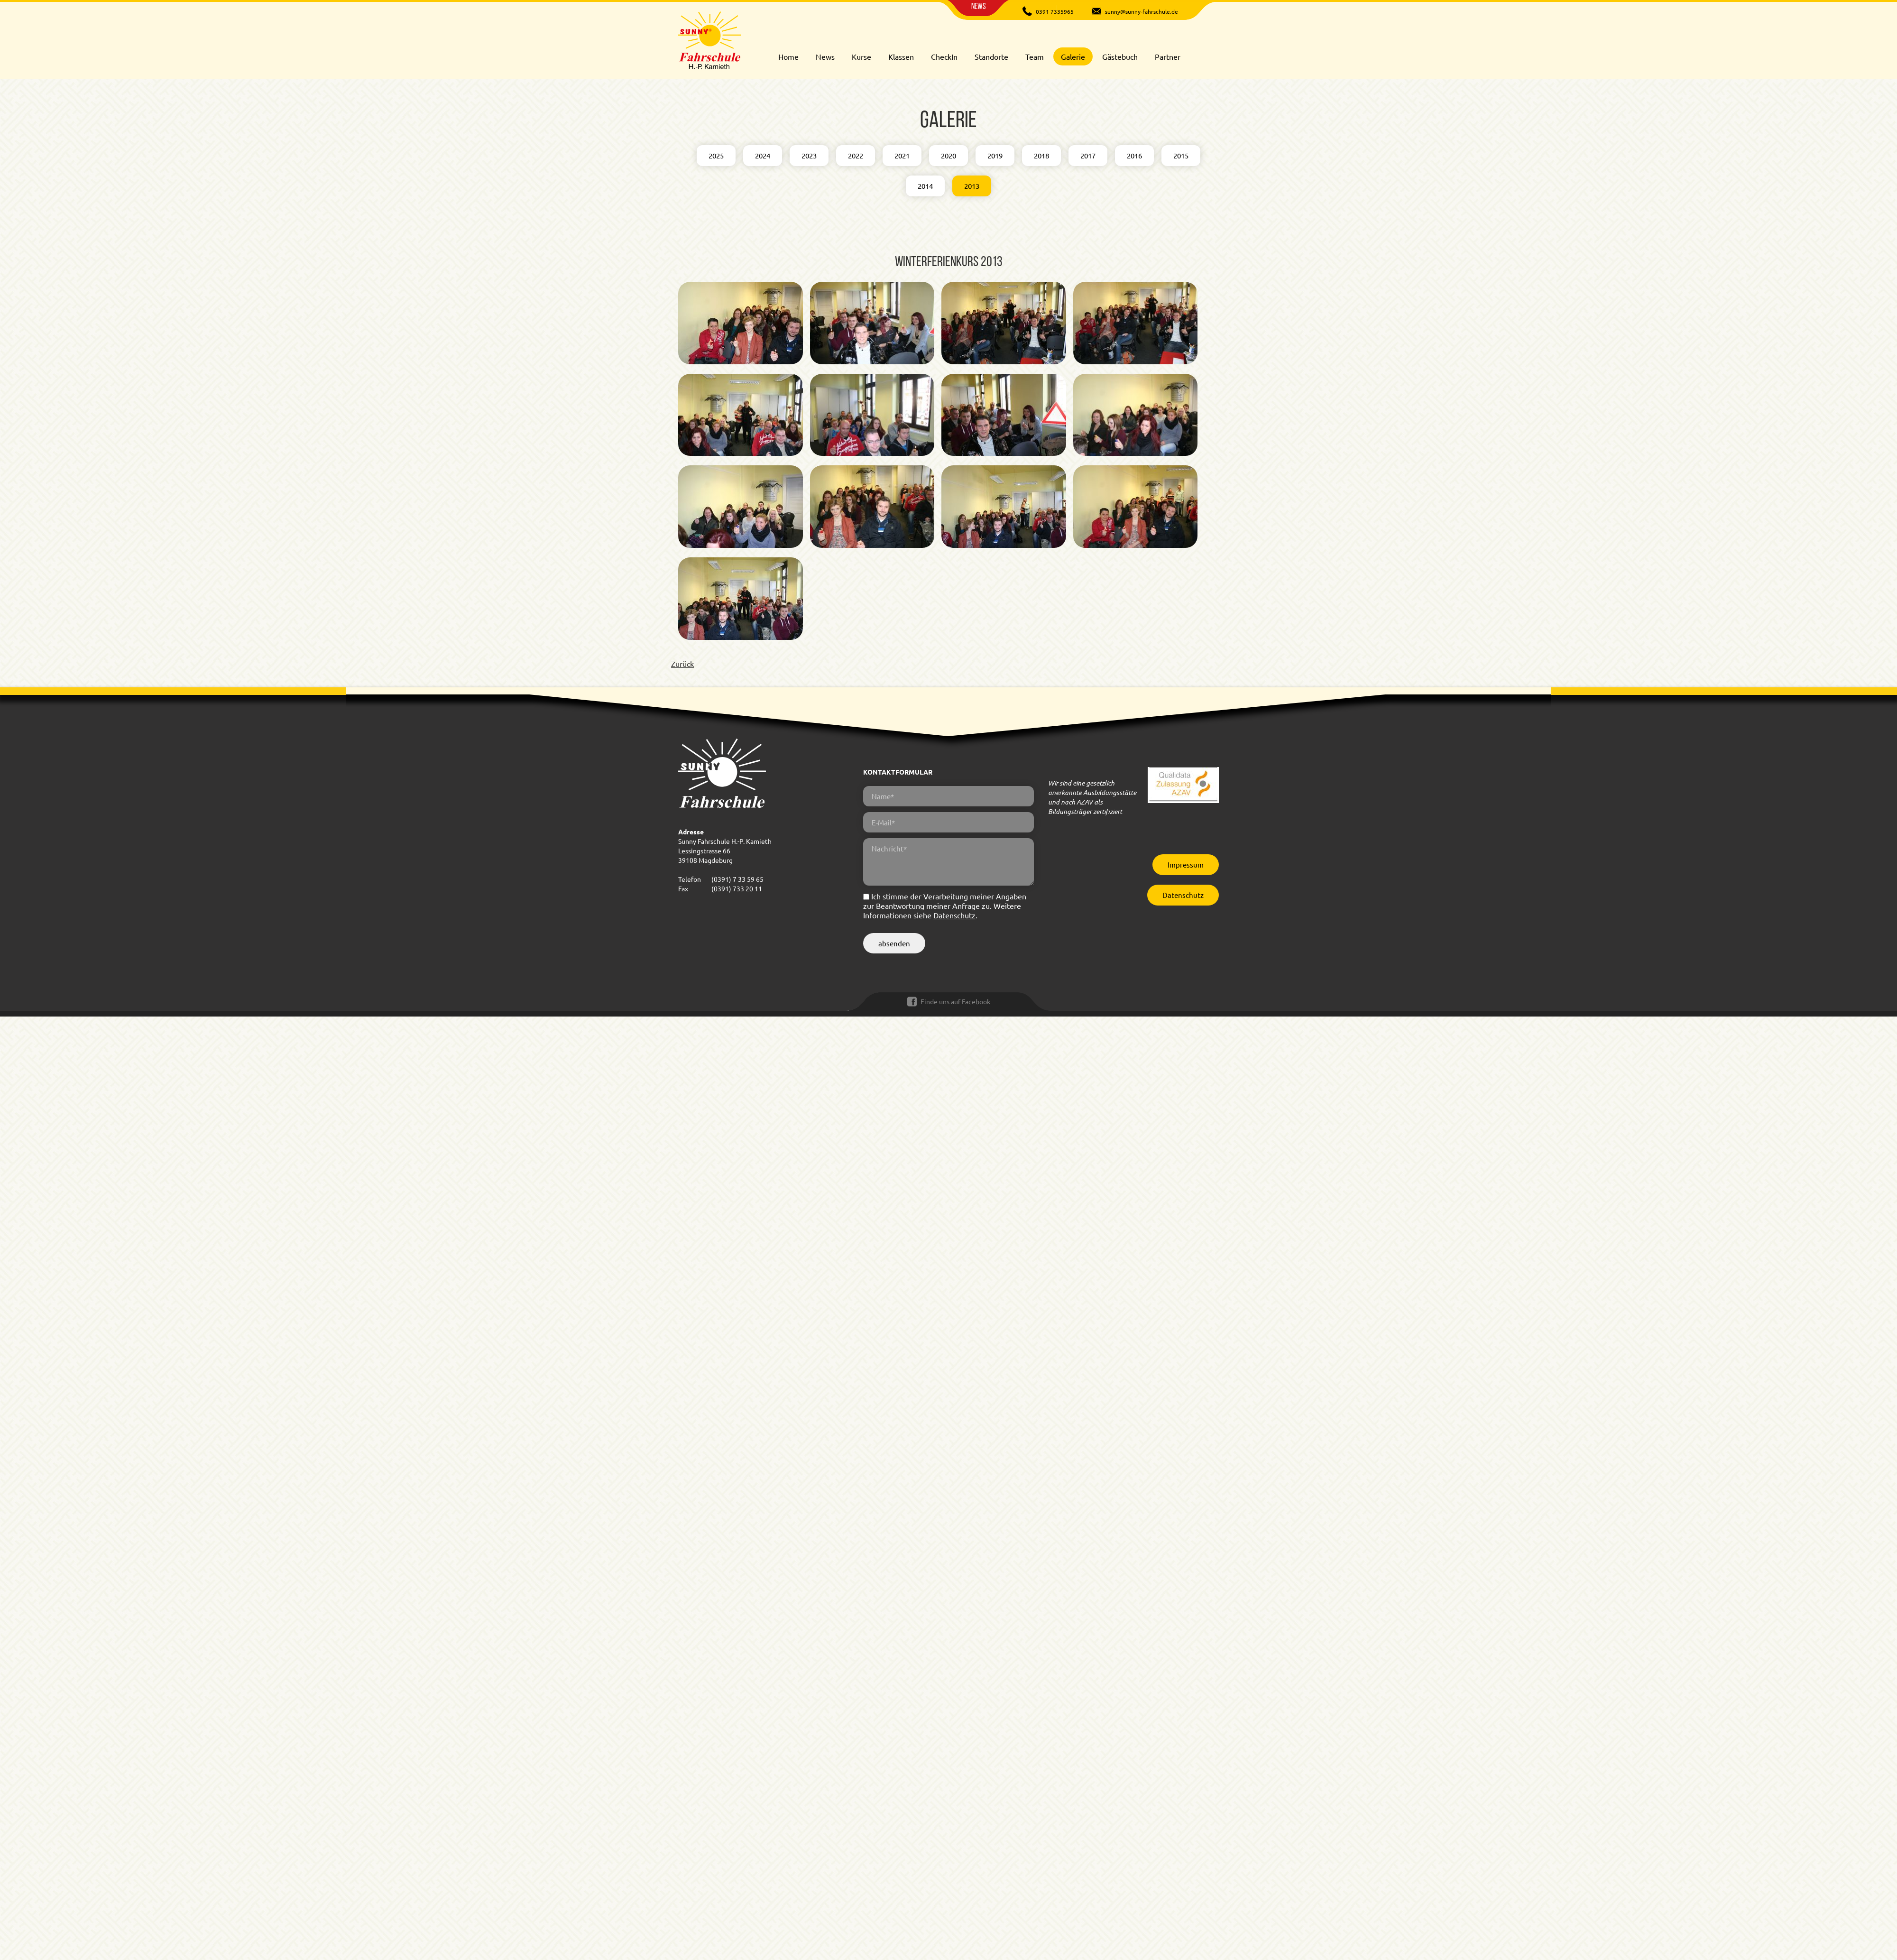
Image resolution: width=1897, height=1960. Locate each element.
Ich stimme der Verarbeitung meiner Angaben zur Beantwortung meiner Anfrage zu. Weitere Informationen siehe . (944, 905)
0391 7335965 (1055, 11)
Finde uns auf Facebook (955, 1001)
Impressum (1186, 864)
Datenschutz (954, 915)
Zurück (682, 663)
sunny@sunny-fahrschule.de (1141, 11)
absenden (894, 943)
